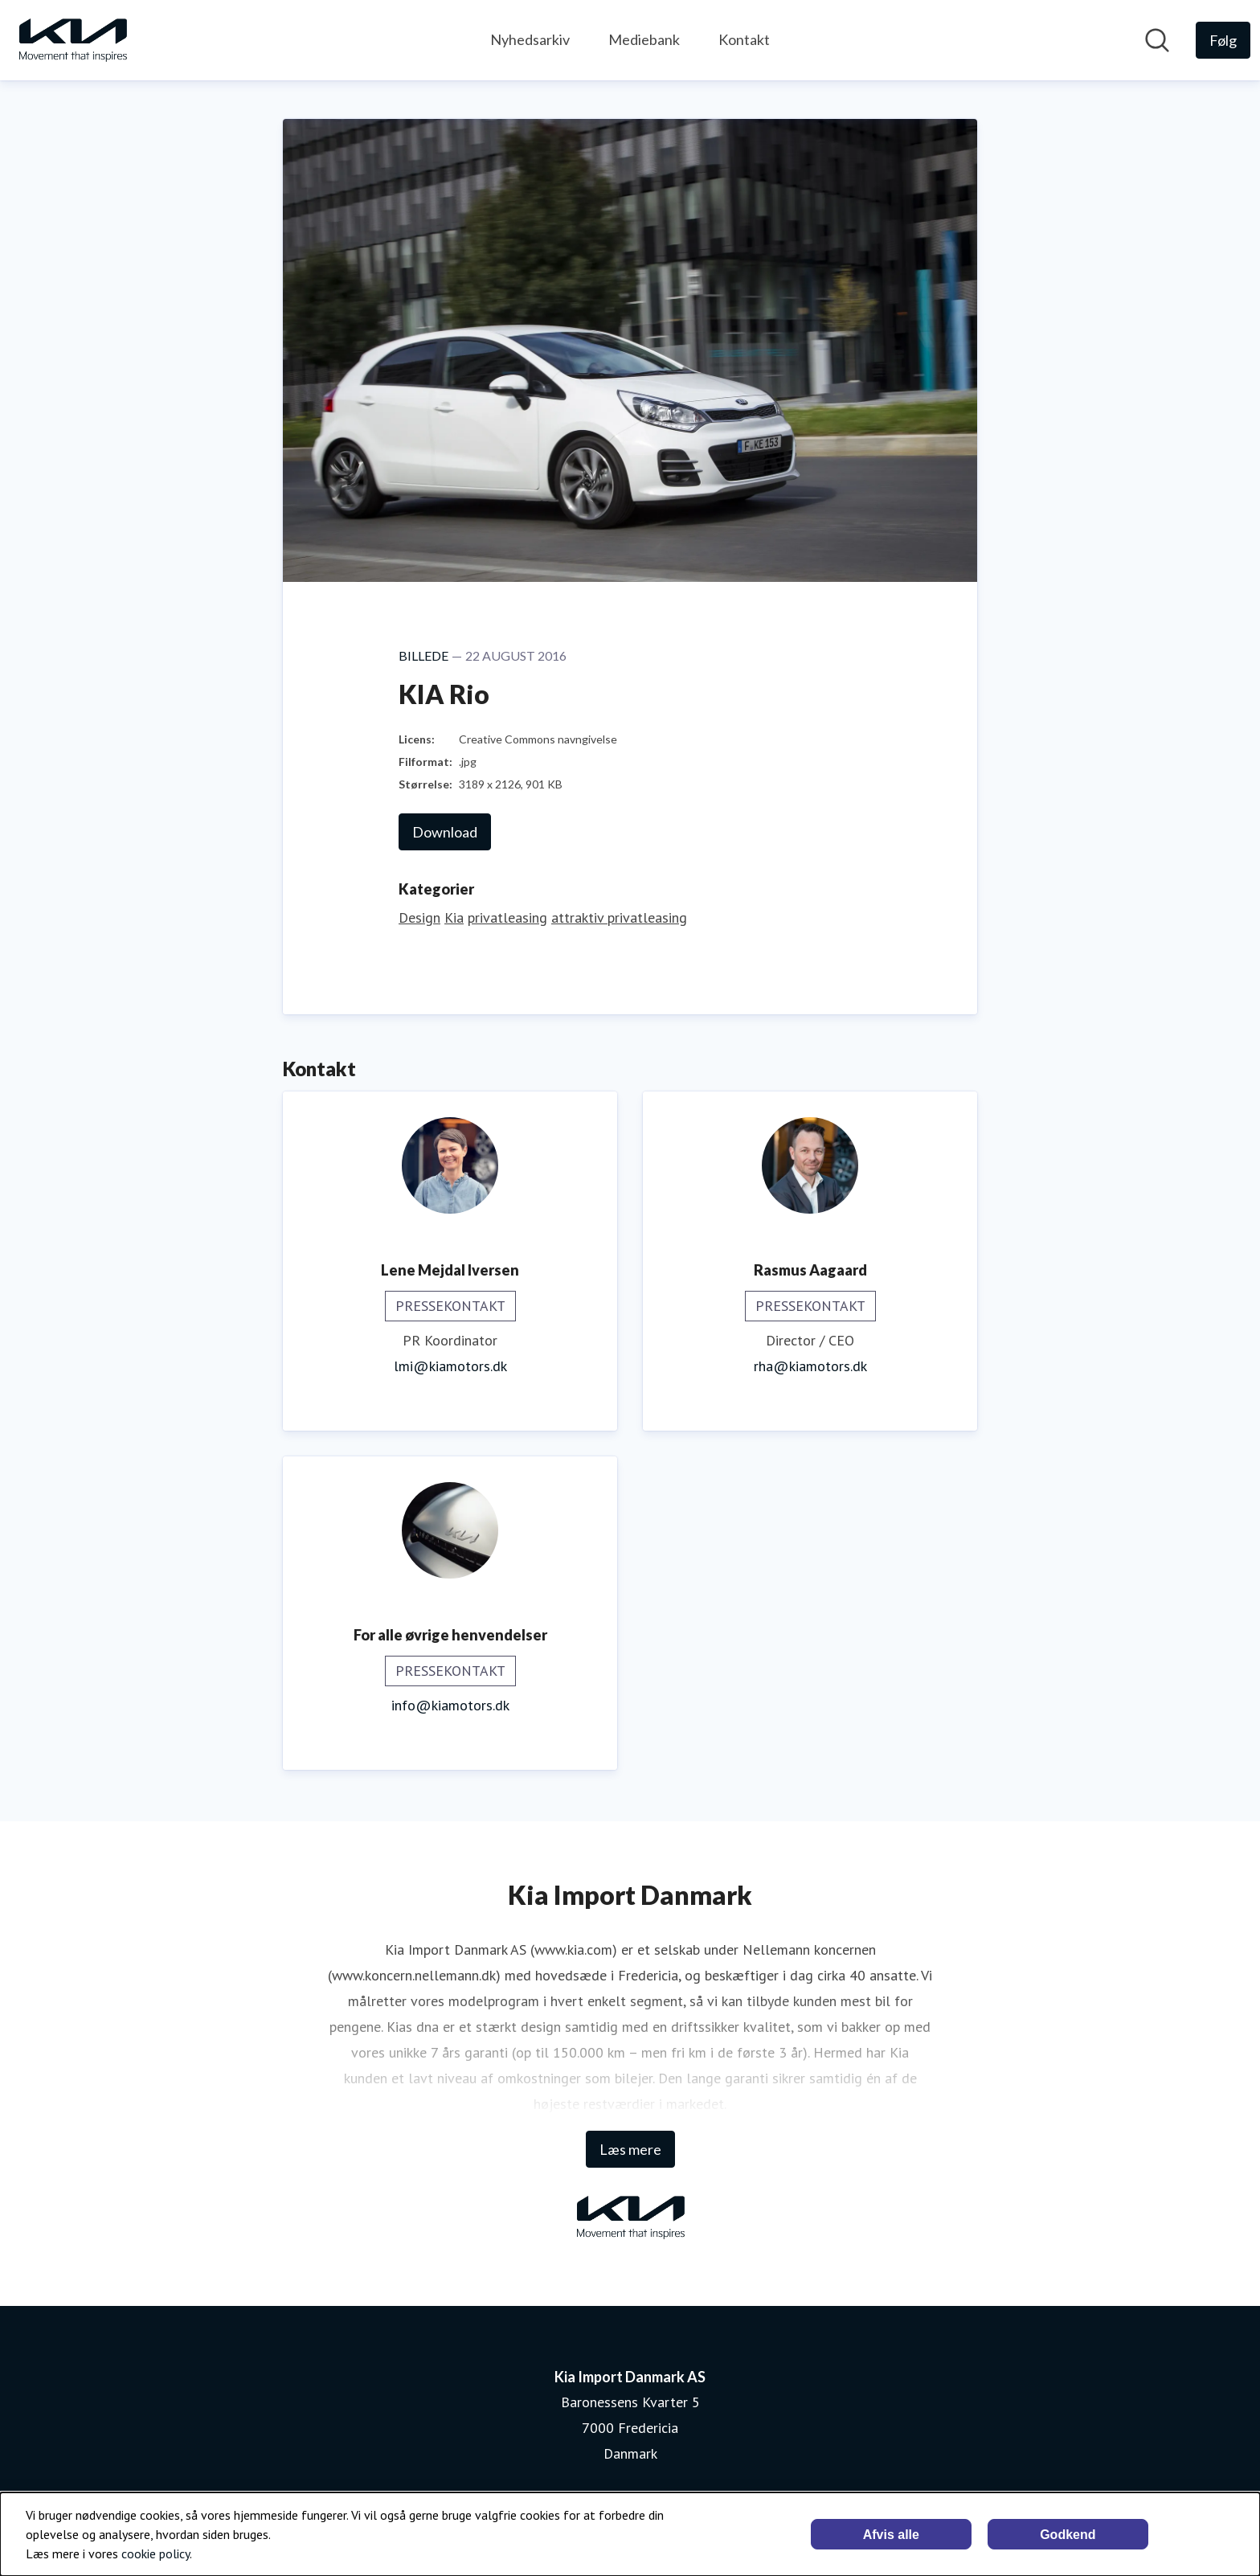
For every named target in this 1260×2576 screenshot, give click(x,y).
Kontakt (744, 39)
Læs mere (630, 2149)
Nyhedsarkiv (530, 39)
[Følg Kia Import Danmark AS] (1223, 40)
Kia (454, 917)
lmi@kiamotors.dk (450, 1366)
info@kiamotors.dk (450, 1705)
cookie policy (155, 2553)
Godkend (1067, 2534)
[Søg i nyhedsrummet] (1157, 40)
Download (444, 832)
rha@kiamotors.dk (810, 1366)
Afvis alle (891, 2534)
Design (419, 917)
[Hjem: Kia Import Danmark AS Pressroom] (72, 40)
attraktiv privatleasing (619, 917)
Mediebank (644, 39)
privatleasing (507, 917)
